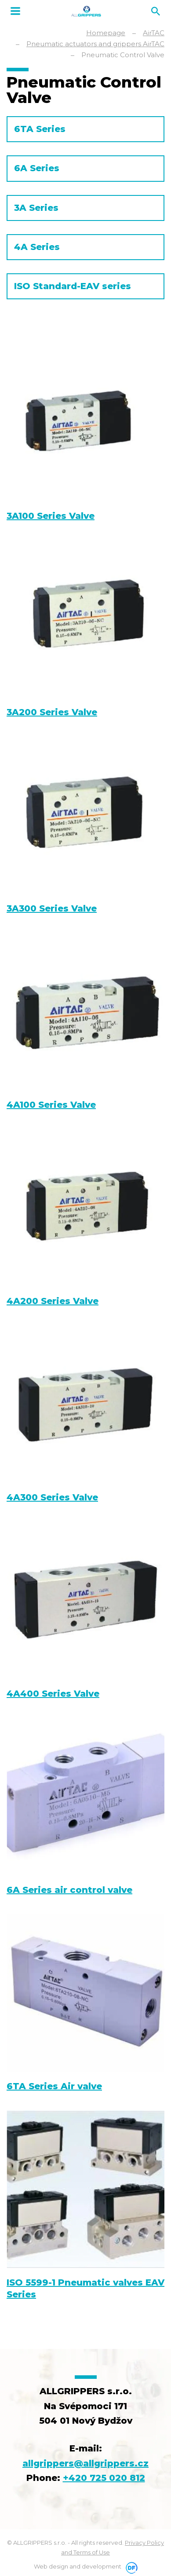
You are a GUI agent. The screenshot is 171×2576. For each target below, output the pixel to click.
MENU (15, 11)
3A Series (36, 207)
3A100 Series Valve (51, 516)
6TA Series (39, 129)
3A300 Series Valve (52, 908)
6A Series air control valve (69, 1890)
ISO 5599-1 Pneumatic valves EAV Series (85, 2288)
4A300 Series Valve (52, 1497)
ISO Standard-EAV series (72, 286)
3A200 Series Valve (52, 712)
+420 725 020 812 (104, 2478)
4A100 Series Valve (51, 1104)
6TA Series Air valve (54, 2086)
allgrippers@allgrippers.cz (85, 2463)
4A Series (37, 247)
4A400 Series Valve (53, 1693)
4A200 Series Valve (52, 1301)
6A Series (36, 168)
